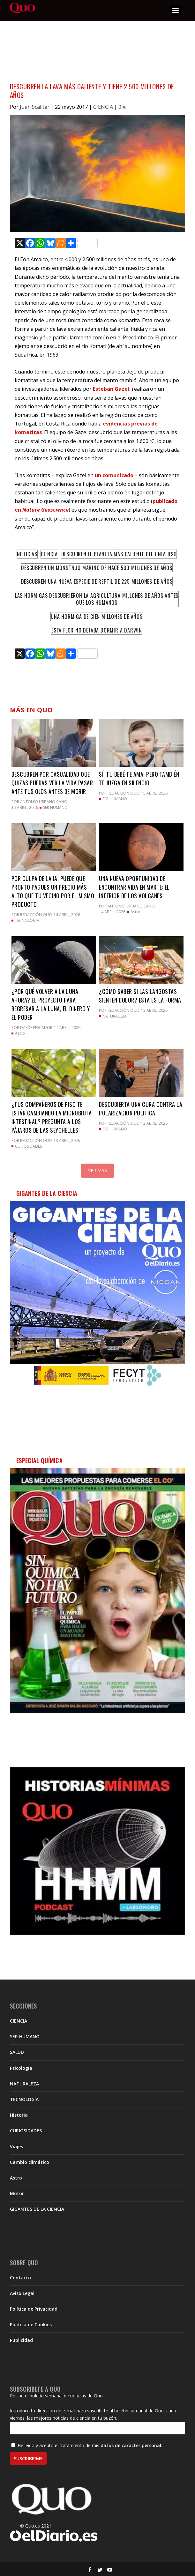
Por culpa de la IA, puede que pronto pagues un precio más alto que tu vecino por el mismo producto (52, 891)
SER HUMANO (55, 807)
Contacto (20, 2278)
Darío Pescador (36, 1027)
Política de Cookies (31, 2324)
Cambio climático (29, 2162)
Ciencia (49, 554)
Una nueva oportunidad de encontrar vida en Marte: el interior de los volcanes (134, 887)
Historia (19, 2115)
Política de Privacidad (33, 2309)
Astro (135, 911)
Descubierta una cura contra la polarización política (140, 1108)
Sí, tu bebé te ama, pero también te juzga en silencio (139, 778)
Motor (17, 2193)
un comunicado (114, 475)
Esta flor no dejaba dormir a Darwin (96, 630)
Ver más (97, 1170)
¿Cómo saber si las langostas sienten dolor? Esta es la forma (140, 995)
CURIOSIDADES (28, 1146)
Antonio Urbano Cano (43, 801)
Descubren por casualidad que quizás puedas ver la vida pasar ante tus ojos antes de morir (52, 783)
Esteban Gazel (110, 388)
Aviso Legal (22, 2293)
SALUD (17, 2052)
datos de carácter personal (131, 2445)
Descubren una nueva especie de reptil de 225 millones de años (97, 581)
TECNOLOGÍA (27, 920)
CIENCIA (103, 106)
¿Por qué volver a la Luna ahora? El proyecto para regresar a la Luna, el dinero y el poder (50, 1004)
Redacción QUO (123, 793)
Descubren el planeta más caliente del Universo (119, 554)
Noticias (27, 554)
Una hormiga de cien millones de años (97, 616)
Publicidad (21, 2340)
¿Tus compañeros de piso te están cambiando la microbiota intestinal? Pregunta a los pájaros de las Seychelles (51, 1117)
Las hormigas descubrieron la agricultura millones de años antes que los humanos (96, 599)
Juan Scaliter (34, 106)
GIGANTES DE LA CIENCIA (37, 2209)
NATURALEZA (114, 1016)
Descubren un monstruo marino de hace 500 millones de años (96, 568)
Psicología (21, 2068)
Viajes (16, 2146)
